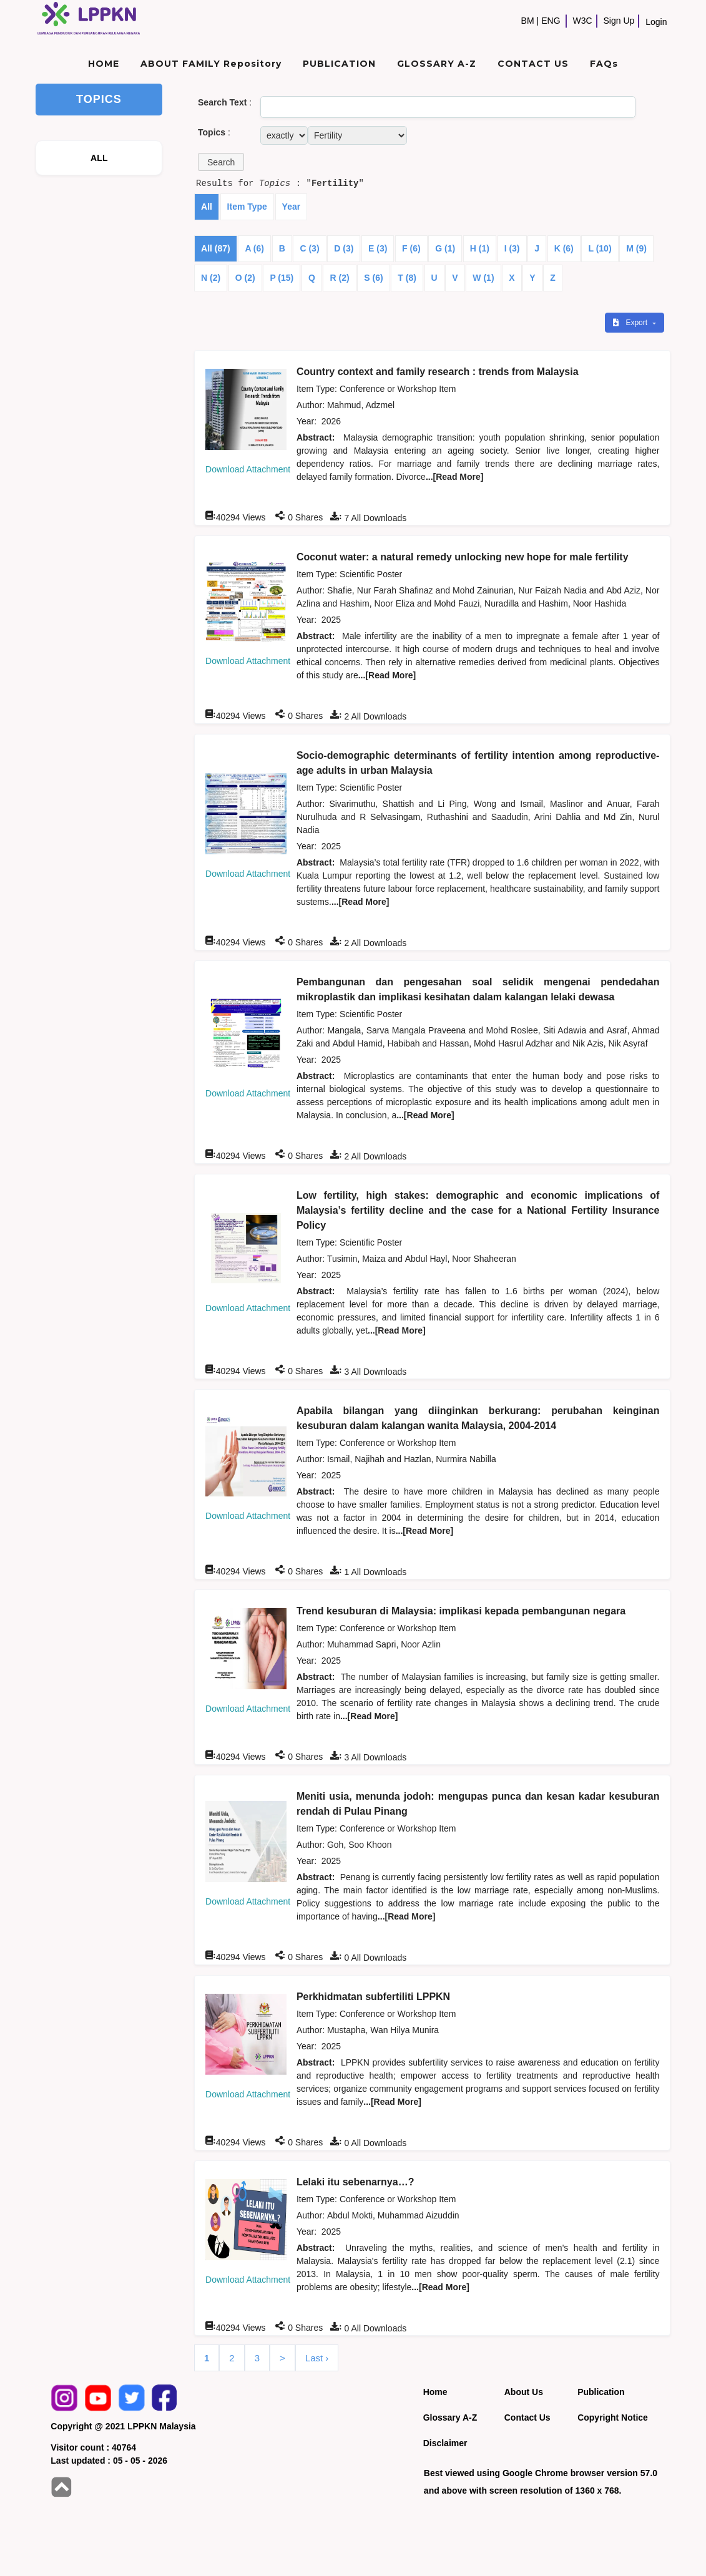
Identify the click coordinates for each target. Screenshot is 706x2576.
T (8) (407, 278)
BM (527, 21)
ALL (99, 158)
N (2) (210, 278)
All (206, 207)
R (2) (339, 278)
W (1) (483, 278)
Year (291, 207)
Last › (317, 2358)
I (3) (512, 248)
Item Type (247, 207)
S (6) (373, 278)
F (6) (411, 248)
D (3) (343, 248)
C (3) (309, 248)
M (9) (636, 248)
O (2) (245, 278)
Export (631, 322)
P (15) (281, 278)
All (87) (215, 248)
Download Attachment (247, 469)
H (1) (479, 248)
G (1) (445, 248)
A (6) (254, 248)
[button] (221, 162)
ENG (550, 21)
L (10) (599, 248)
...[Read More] (455, 477)
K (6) (564, 248)
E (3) (377, 248)
